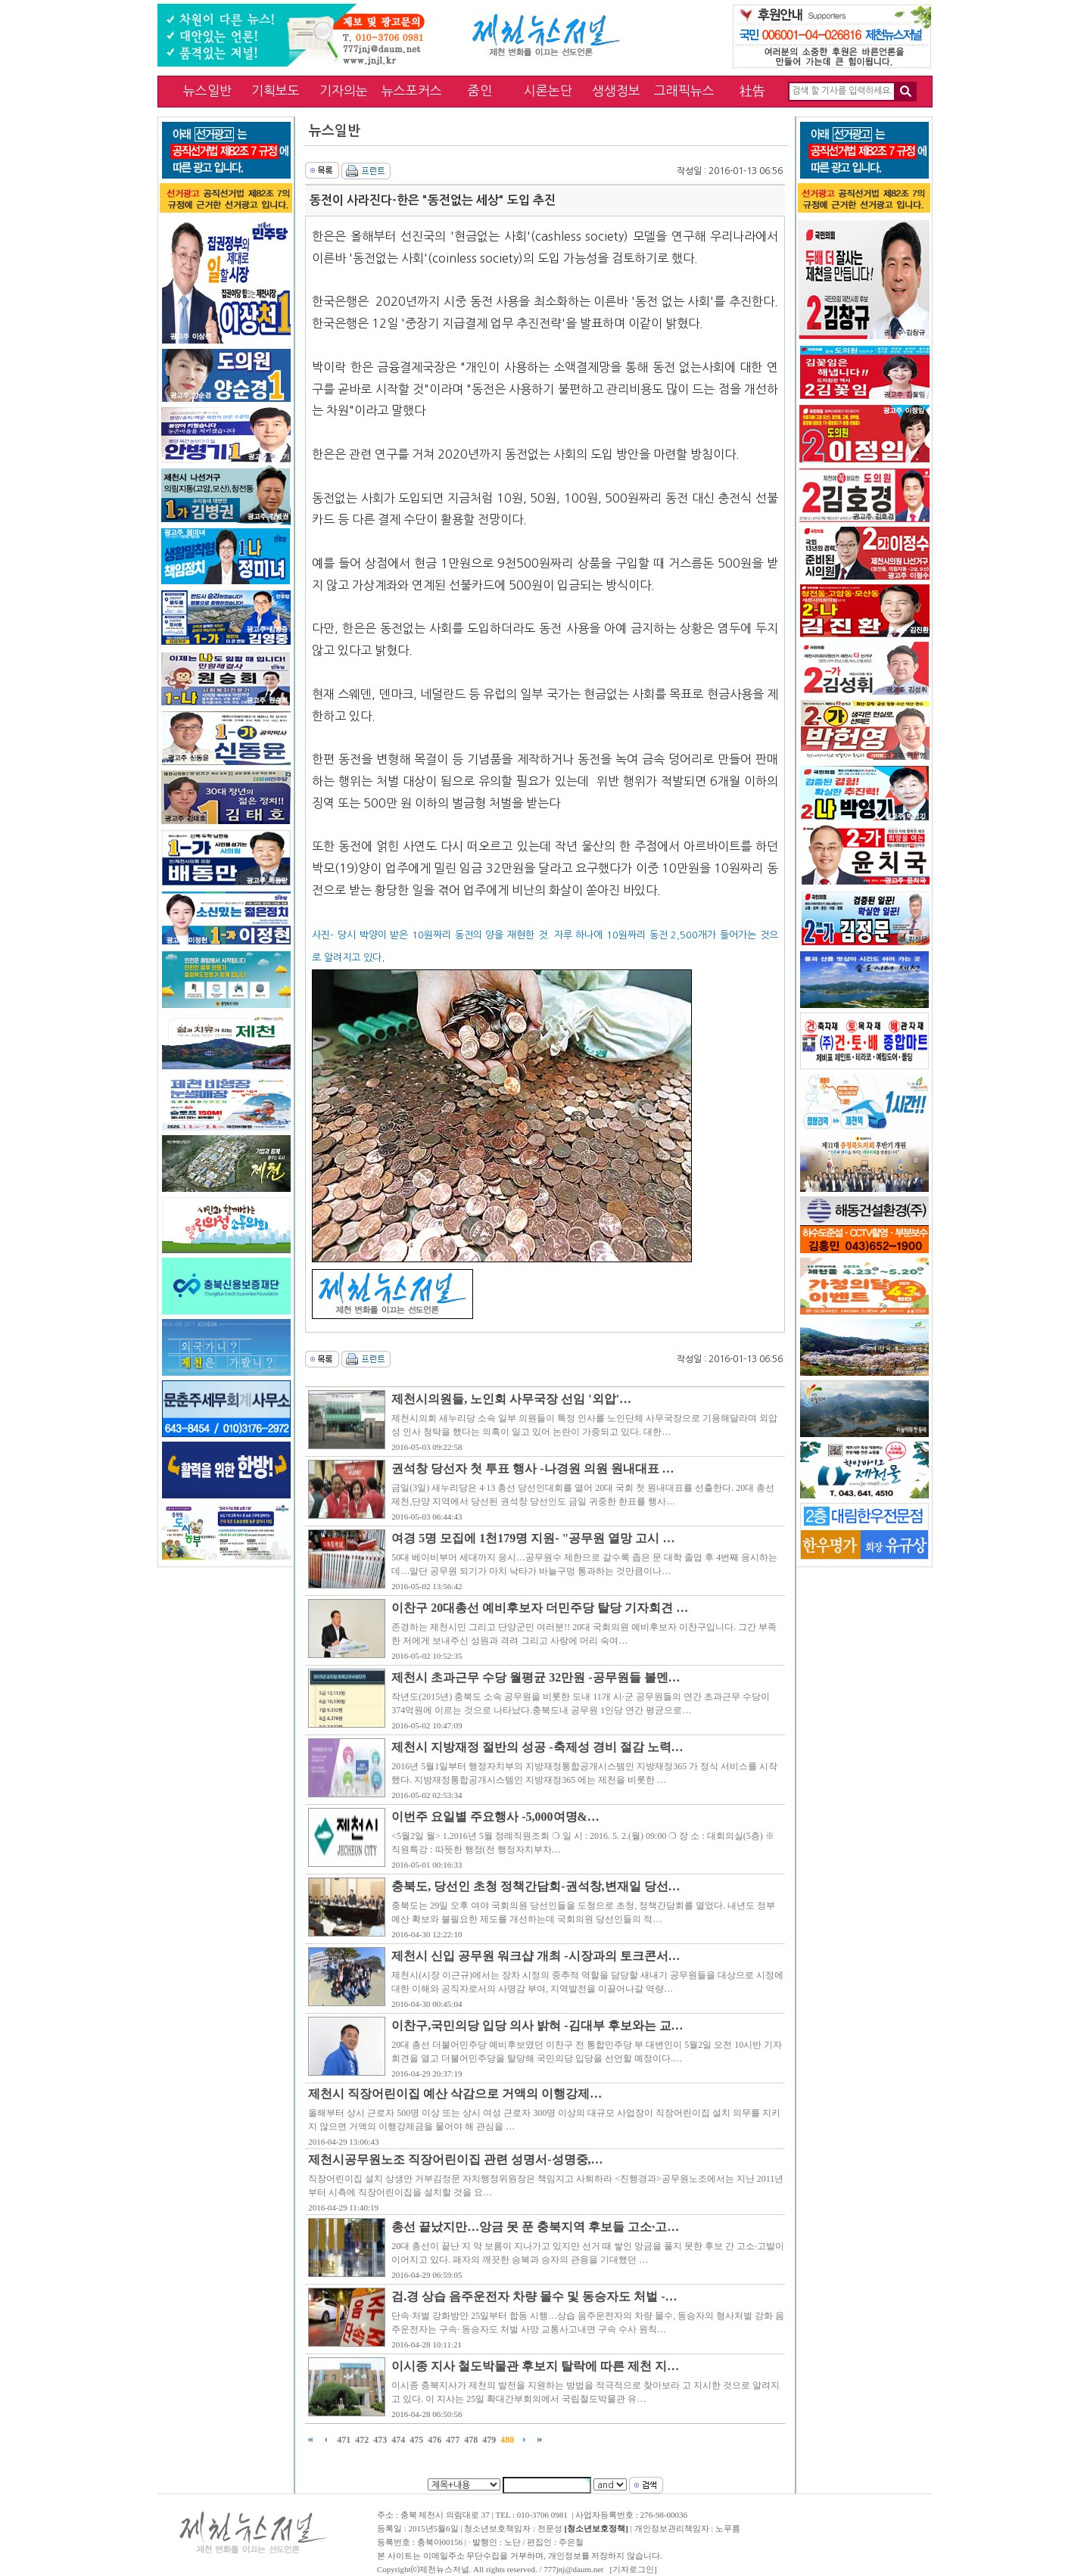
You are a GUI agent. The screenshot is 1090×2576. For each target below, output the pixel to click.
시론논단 (548, 90)
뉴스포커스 (412, 90)
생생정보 (616, 90)
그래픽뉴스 (684, 90)
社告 (752, 90)
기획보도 (275, 90)
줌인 (480, 90)
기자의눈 (343, 90)
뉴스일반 (207, 90)
